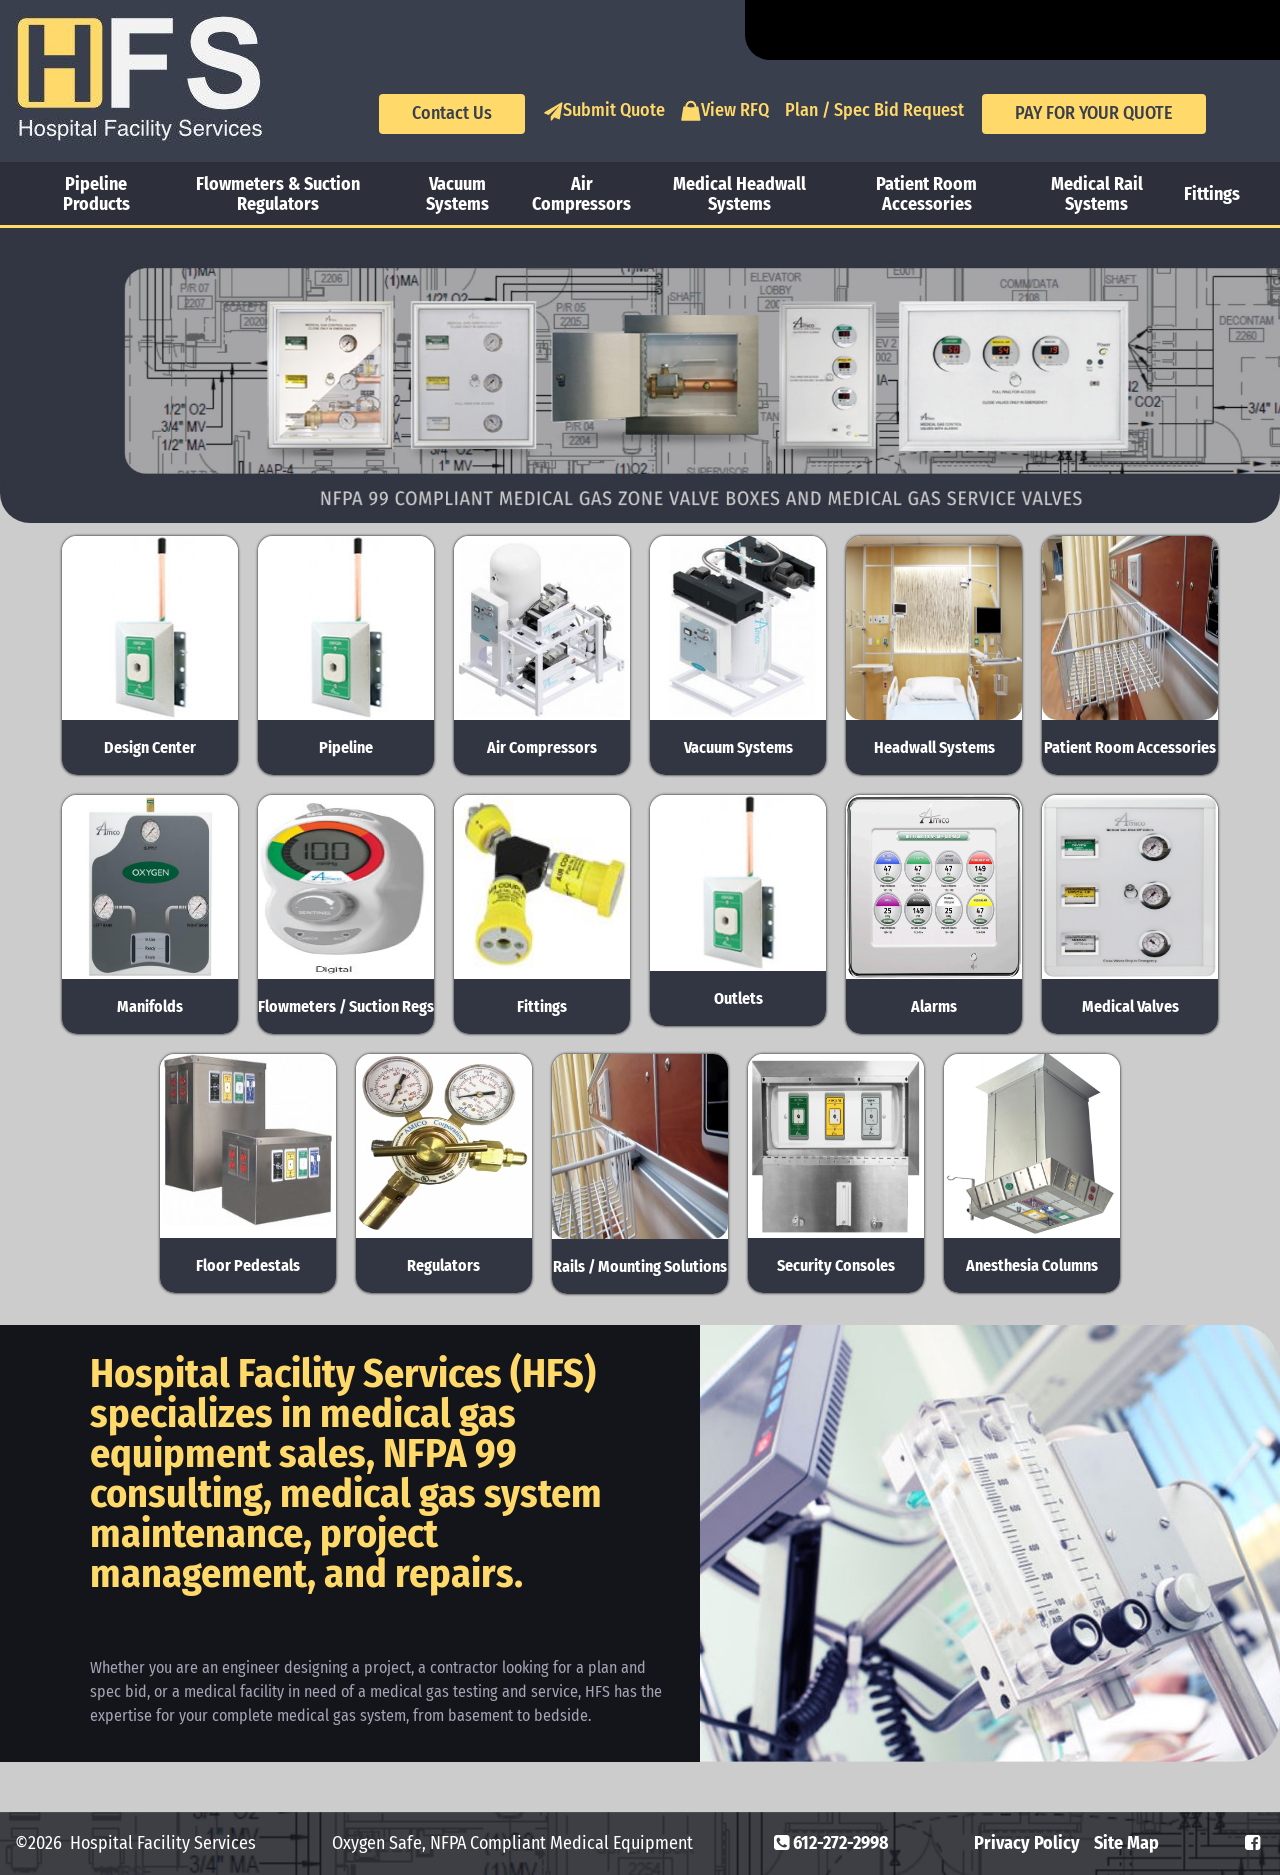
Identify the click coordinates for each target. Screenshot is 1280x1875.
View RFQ (725, 110)
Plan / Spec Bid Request (874, 110)
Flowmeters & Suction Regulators (278, 194)
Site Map (1126, 1843)
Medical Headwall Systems (739, 194)
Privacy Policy (1027, 1843)
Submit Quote (604, 110)
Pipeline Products (96, 194)
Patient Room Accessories (926, 194)
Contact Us (452, 113)
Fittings (1212, 194)
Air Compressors (581, 194)
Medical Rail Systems (1097, 194)
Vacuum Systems (457, 194)
